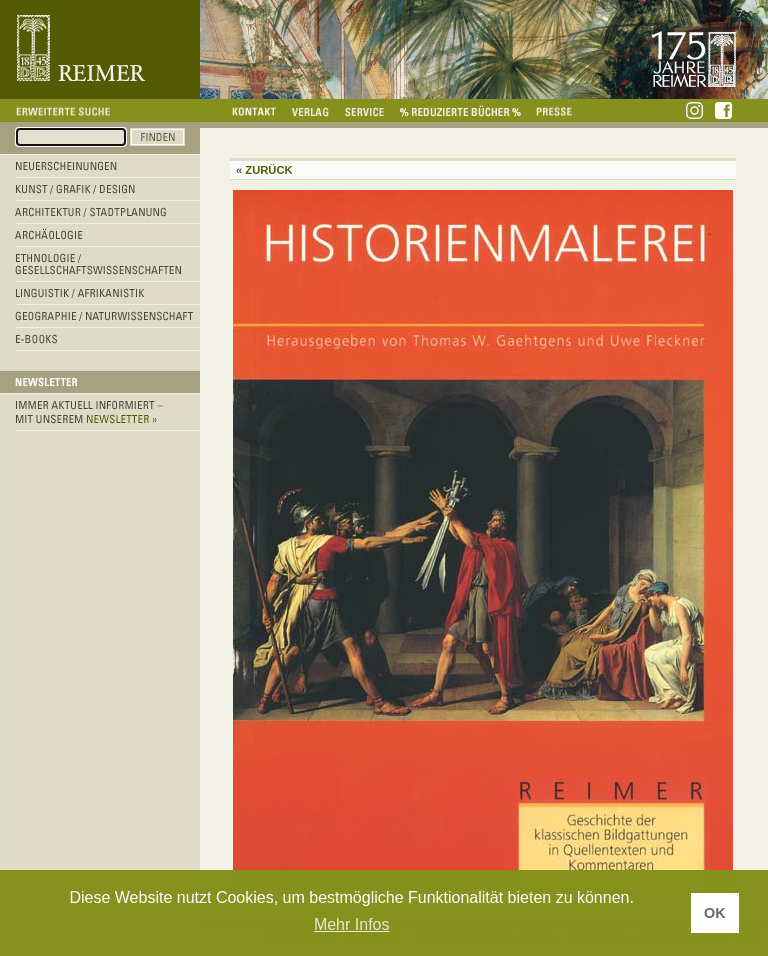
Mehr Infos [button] (352, 924)
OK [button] (715, 913)
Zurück (268, 170)
